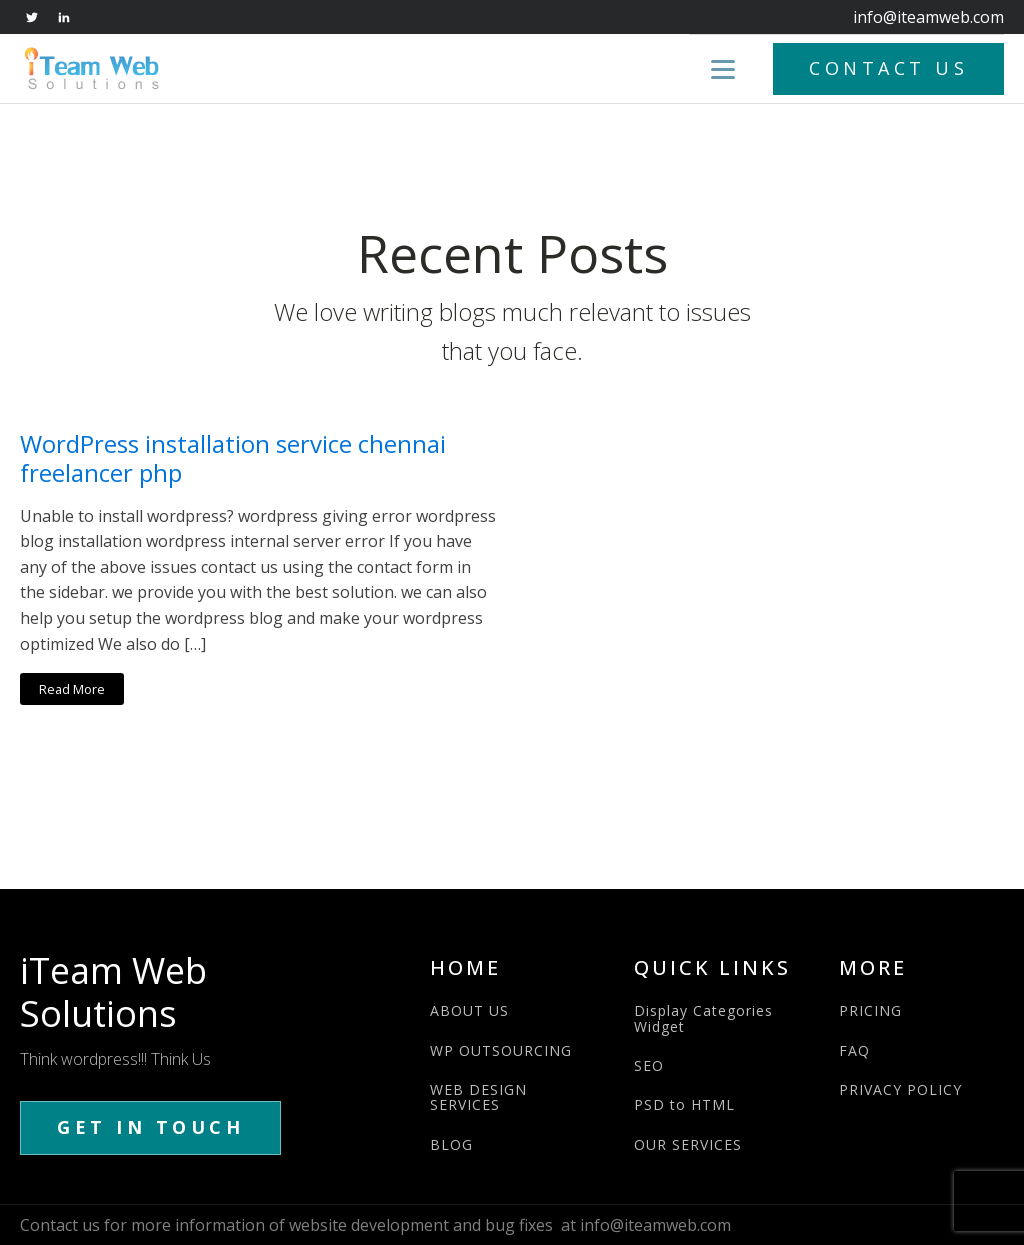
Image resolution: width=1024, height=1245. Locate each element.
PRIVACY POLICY (900, 1089)
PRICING (870, 1010)
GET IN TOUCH (150, 1127)
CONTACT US (888, 68)
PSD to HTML (684, 1104)
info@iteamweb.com (928, 17)
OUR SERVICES (688, 1144)
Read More (72, 689)
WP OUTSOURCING (501, 1050)
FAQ (854, 1050)
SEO (649, 1065)
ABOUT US (469, 1010)
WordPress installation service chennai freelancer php (233, 459)
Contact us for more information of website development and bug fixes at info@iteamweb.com (375, 1225)
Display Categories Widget (703, 1018)
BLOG (451, 1144)
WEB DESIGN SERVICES (478, 1097)
